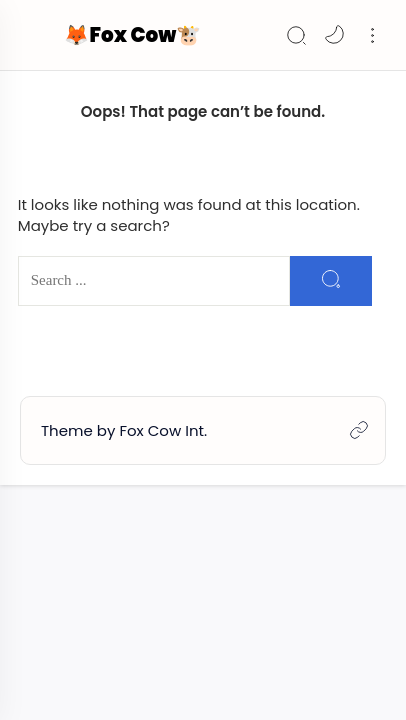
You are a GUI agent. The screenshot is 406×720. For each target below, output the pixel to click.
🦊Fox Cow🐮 (132, 35)
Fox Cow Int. (163, 430)
